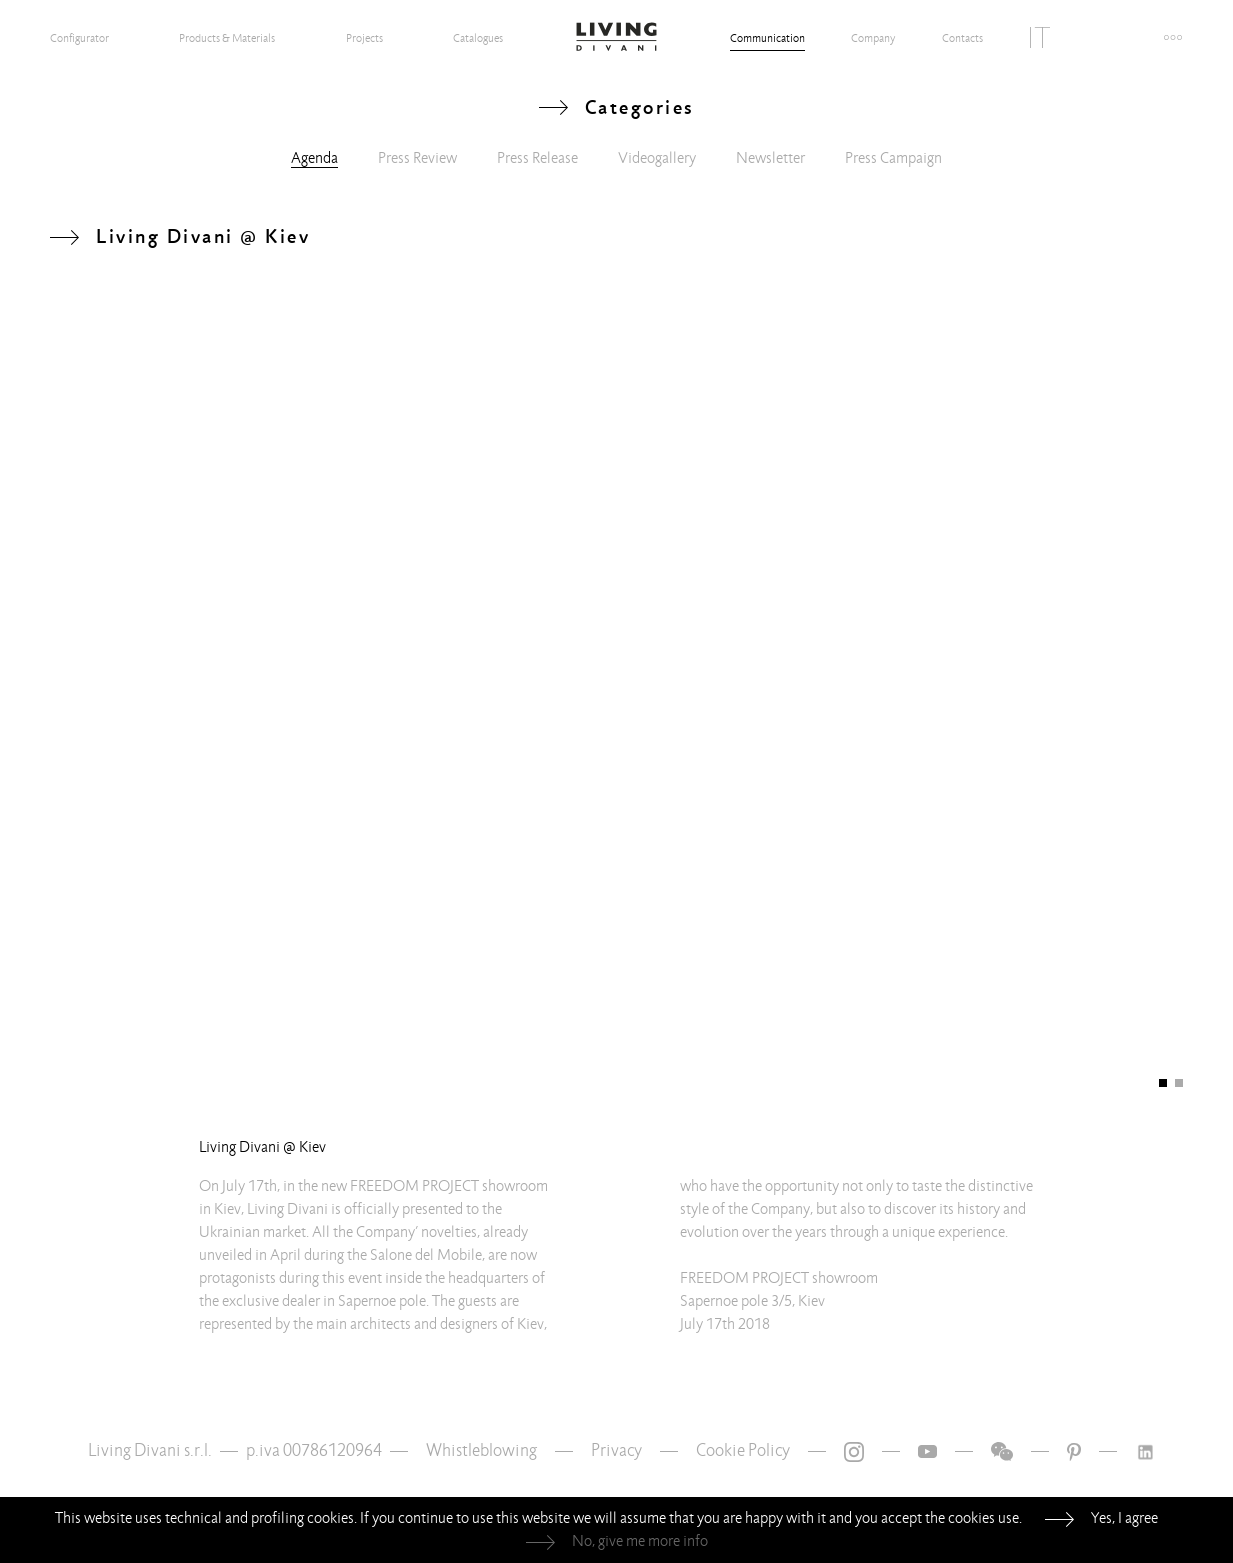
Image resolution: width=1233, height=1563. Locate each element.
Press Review (417, 158)
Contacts (962, 38)
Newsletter (770, 158)
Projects (364, 38)
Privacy (616, 1450)
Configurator (79, 38)
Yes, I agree (1124, 1518)
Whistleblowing (481, 1450)
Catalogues (478, 38)
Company (873, 38)
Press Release (537, 158)
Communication (767, 38)
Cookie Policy (743, 1450)
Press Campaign (893, 158)
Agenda (314, 158)
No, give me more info (640, 1541)
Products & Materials (227, 38)
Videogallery (657, 158)
